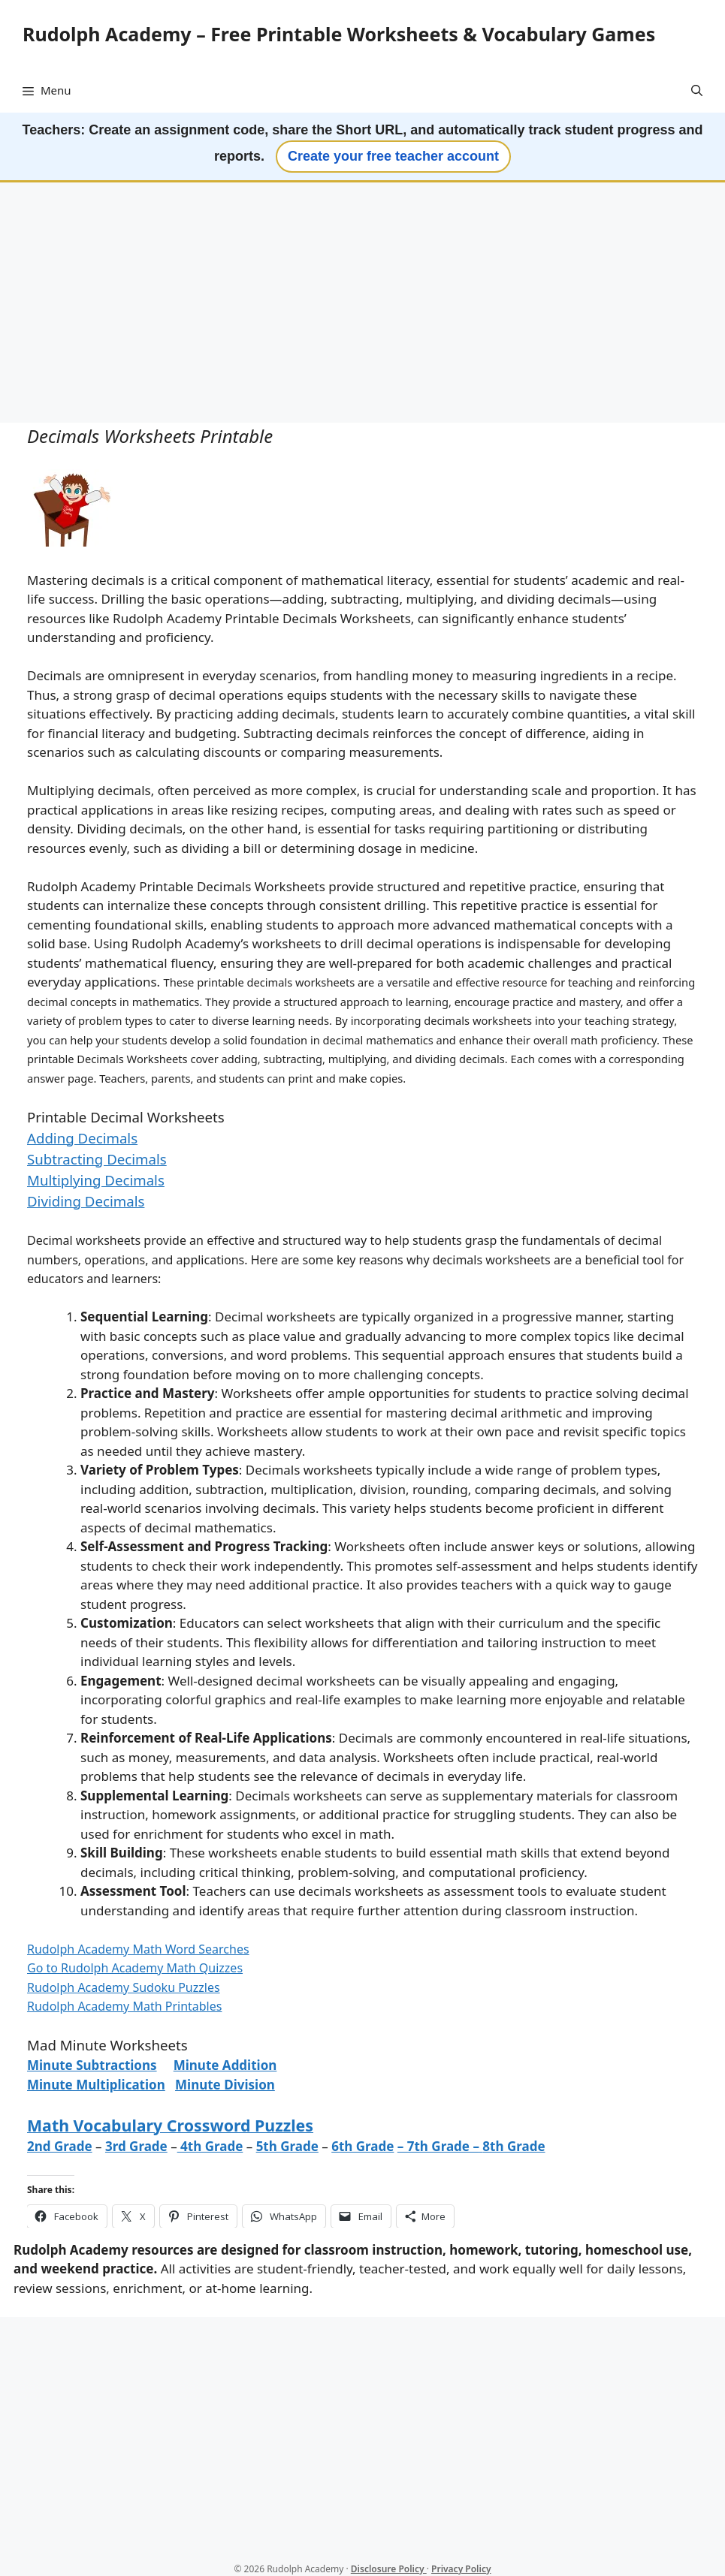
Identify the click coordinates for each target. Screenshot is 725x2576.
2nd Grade (59, 2146)
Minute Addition (225, 2065)
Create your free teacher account (393, 156)
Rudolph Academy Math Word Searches (138, 1949)
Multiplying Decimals (96, 1179)
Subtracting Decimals (97, 1158)
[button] (696, 90)
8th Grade (513, 2146)
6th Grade (362, 2146)
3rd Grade (136, 2146)
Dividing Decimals (85, 1201)
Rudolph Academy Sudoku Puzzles (123, 1987)
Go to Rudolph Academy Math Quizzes (135, 1968)
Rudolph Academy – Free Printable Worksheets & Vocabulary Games (339, 34)
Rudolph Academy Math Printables (124, 2006)
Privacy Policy (461, 2568)
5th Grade (287, 2146)
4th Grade (210, 2146)
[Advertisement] (362, 304)
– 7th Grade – (438, 2146)
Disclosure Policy (389, 2568)
